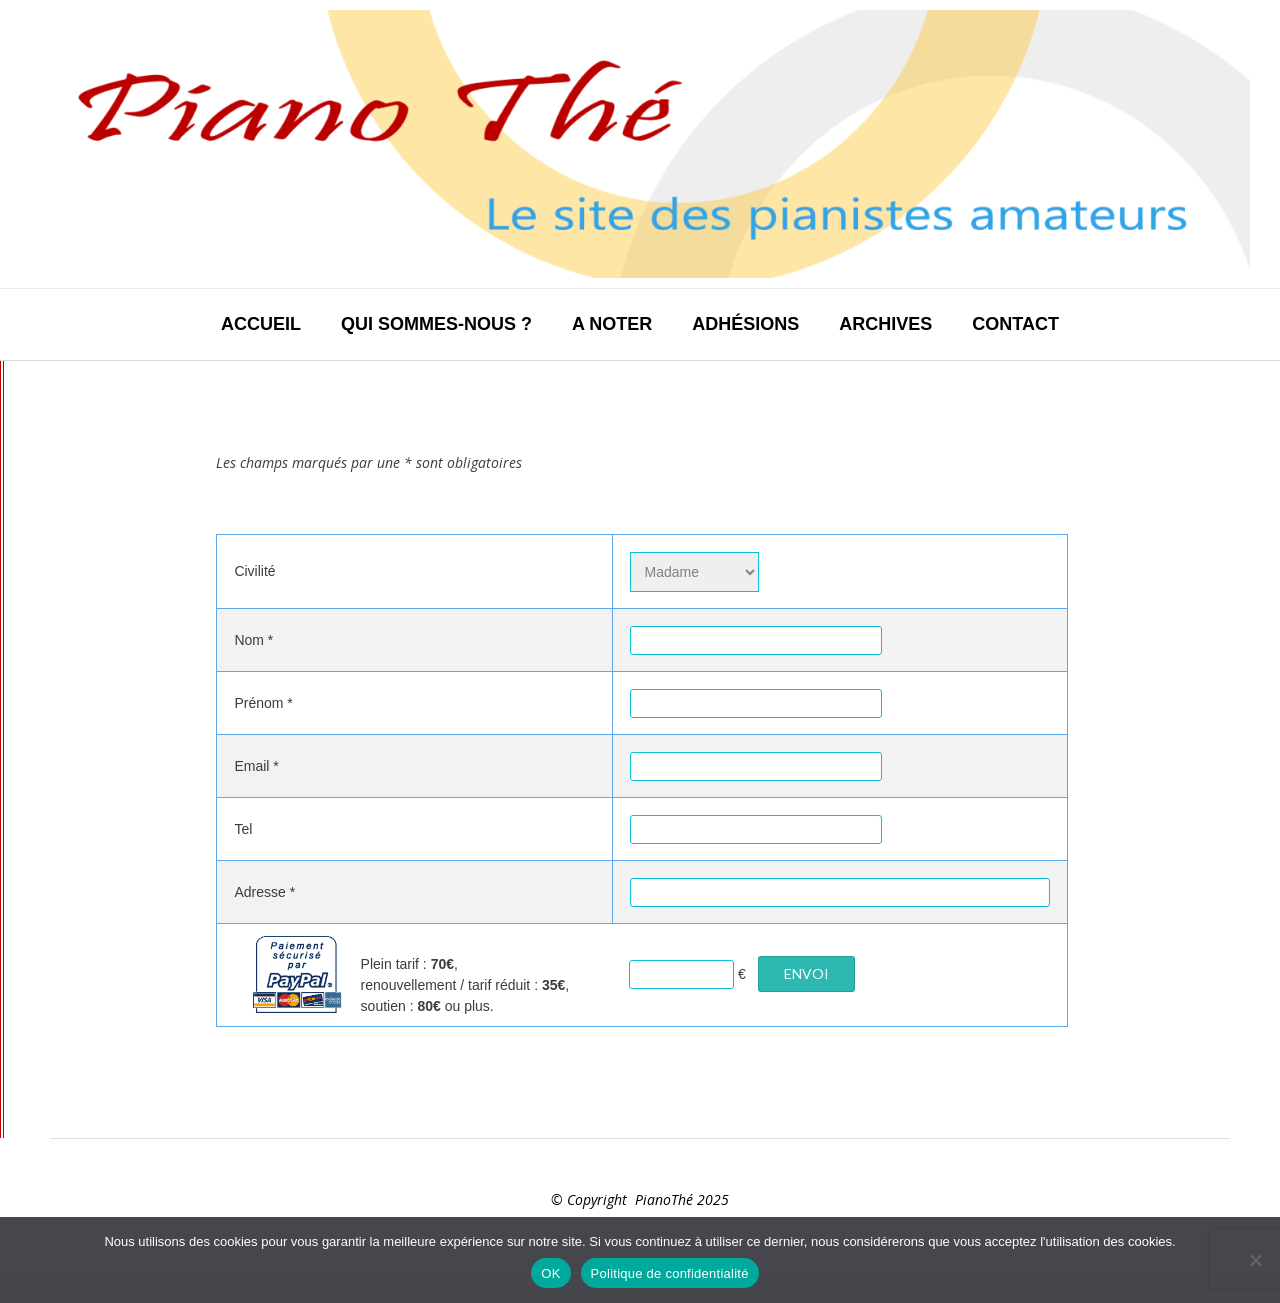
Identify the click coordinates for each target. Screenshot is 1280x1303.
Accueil (261, 324)
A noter (612, 324)
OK (550, 1273)
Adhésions (745, 324)
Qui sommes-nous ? (436, 324)
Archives (885, 324)
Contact (1015, 324)
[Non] (1255, 1260)
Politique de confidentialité (670, 1273)
